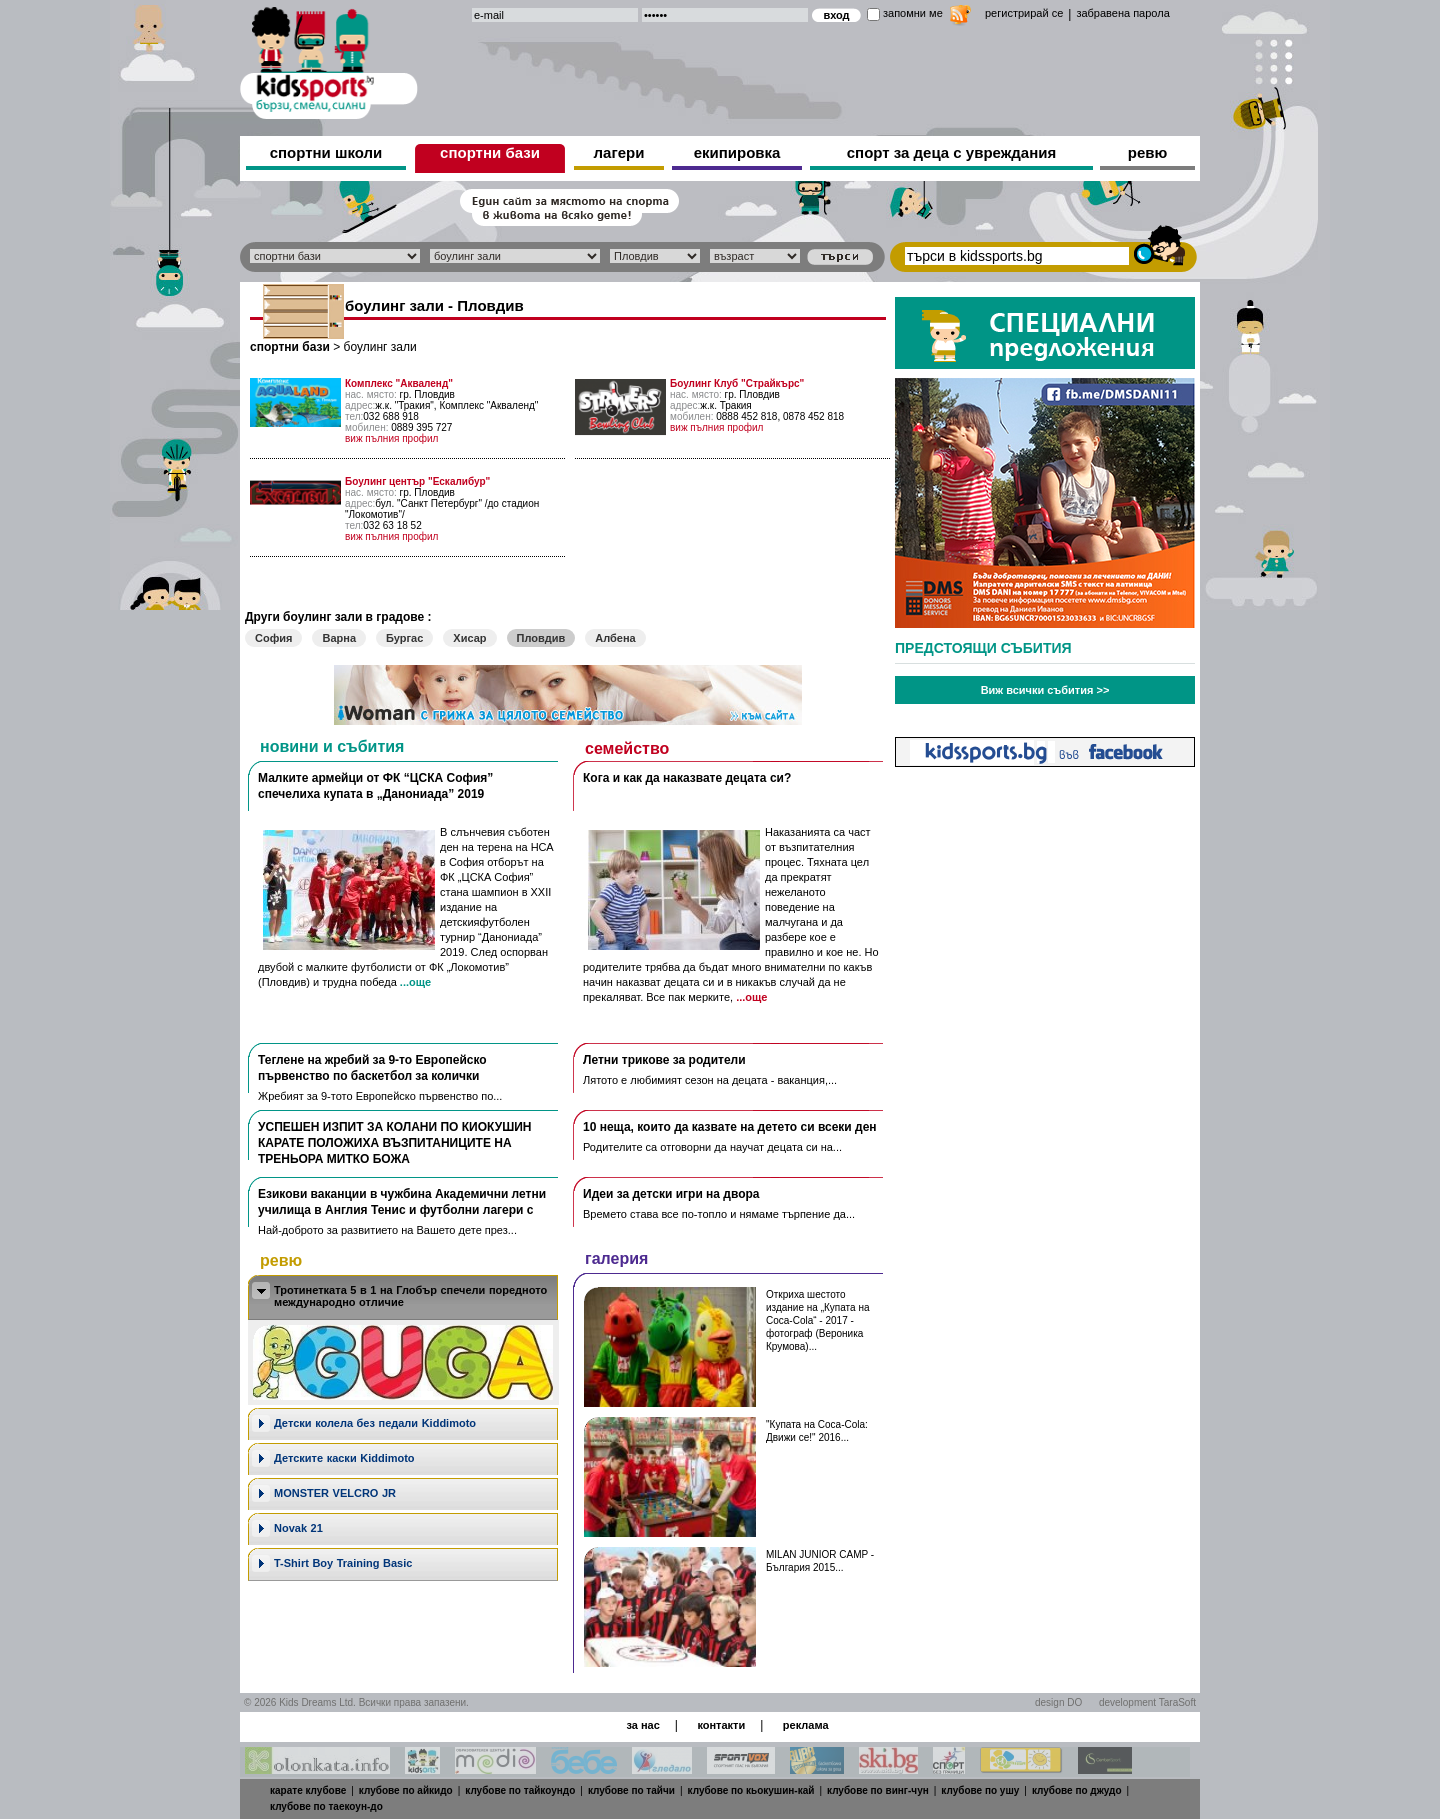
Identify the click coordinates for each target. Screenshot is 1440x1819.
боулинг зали (380, 347)
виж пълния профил (391, 438)
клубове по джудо (1077, 1790)
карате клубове (308, 1790)
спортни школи (326, 152)
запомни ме (913, 13)
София (273, 638)
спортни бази (490, 152)
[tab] (403, 1297)
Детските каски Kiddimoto (344, 1458)
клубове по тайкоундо (520, 1790)
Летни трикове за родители (664, 1060)
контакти (721, 1725)
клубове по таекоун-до (326, 1806)
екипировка (737, 152)
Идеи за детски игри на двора (671, 1194)
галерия (616, 1258)
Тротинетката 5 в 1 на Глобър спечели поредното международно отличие (410, 1296)
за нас (642, 1725)
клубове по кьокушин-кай (751, 1790)
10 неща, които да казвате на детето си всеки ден (730, 1127)
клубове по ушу (980, 1790)
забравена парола (1122, 13)
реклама (806, 1725)
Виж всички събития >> (1045, 690)
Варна (339, 638)
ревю (1148, 152)
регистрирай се (1024, 13)
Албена (615, 638)
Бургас (404, 638)
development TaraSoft (1147, 1702)
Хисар (469, 638)
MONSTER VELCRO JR (335, 1493)
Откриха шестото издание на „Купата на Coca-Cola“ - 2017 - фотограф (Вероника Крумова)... (817, 1320)
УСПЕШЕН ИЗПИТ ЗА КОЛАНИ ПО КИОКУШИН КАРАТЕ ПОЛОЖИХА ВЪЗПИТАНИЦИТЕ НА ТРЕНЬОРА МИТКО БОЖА (394, 1143)
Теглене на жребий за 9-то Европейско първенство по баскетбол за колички (372, 1068)
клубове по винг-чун (878, 1790)
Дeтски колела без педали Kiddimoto (375, 1423)
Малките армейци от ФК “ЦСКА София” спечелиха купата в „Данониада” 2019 (375, 786)
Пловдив (541, 638)
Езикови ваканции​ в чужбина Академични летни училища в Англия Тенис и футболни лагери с (402, 1202)
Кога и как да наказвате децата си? (687, 778)
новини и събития (332, 746)
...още (415, 982)
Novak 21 (298, 1528)
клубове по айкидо (406, 1790)
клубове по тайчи (631, 1790)
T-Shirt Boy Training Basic (343, 1563)
